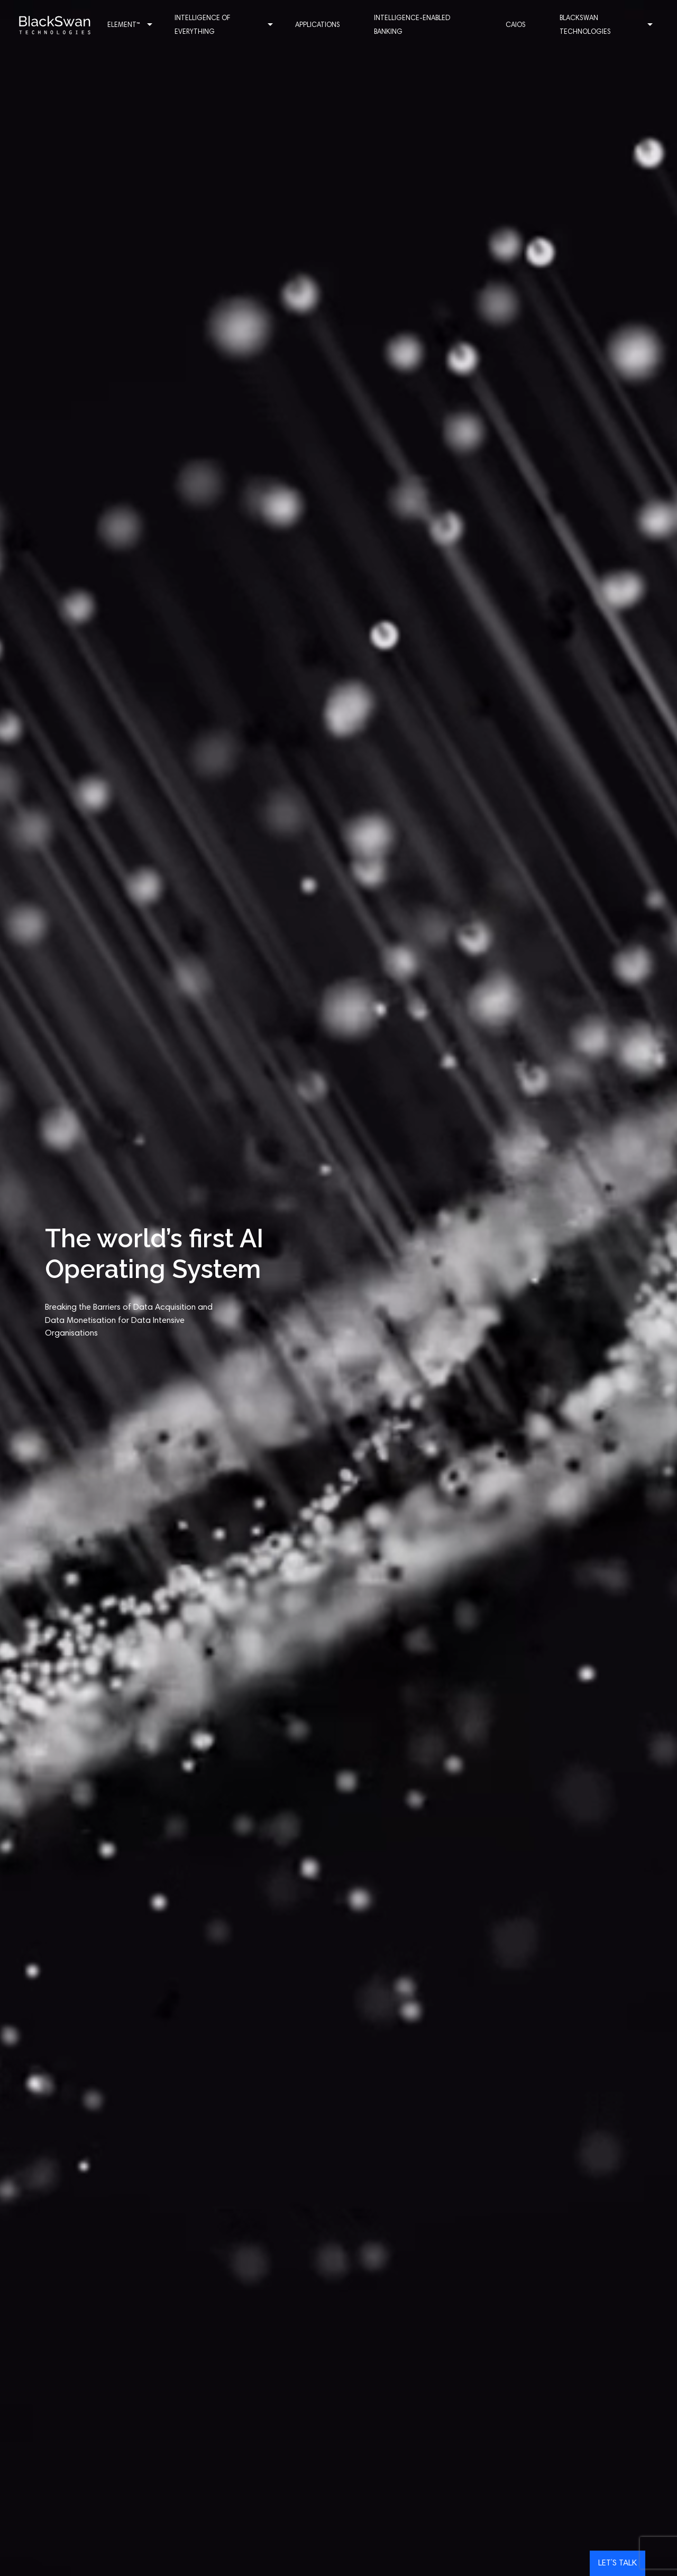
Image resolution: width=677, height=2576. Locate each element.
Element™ (144, 26)
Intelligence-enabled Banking (416, 26)
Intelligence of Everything (233, 26)
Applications (321, 26)
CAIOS (511, 26)
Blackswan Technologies (596, 26)
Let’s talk (617, 2563)
